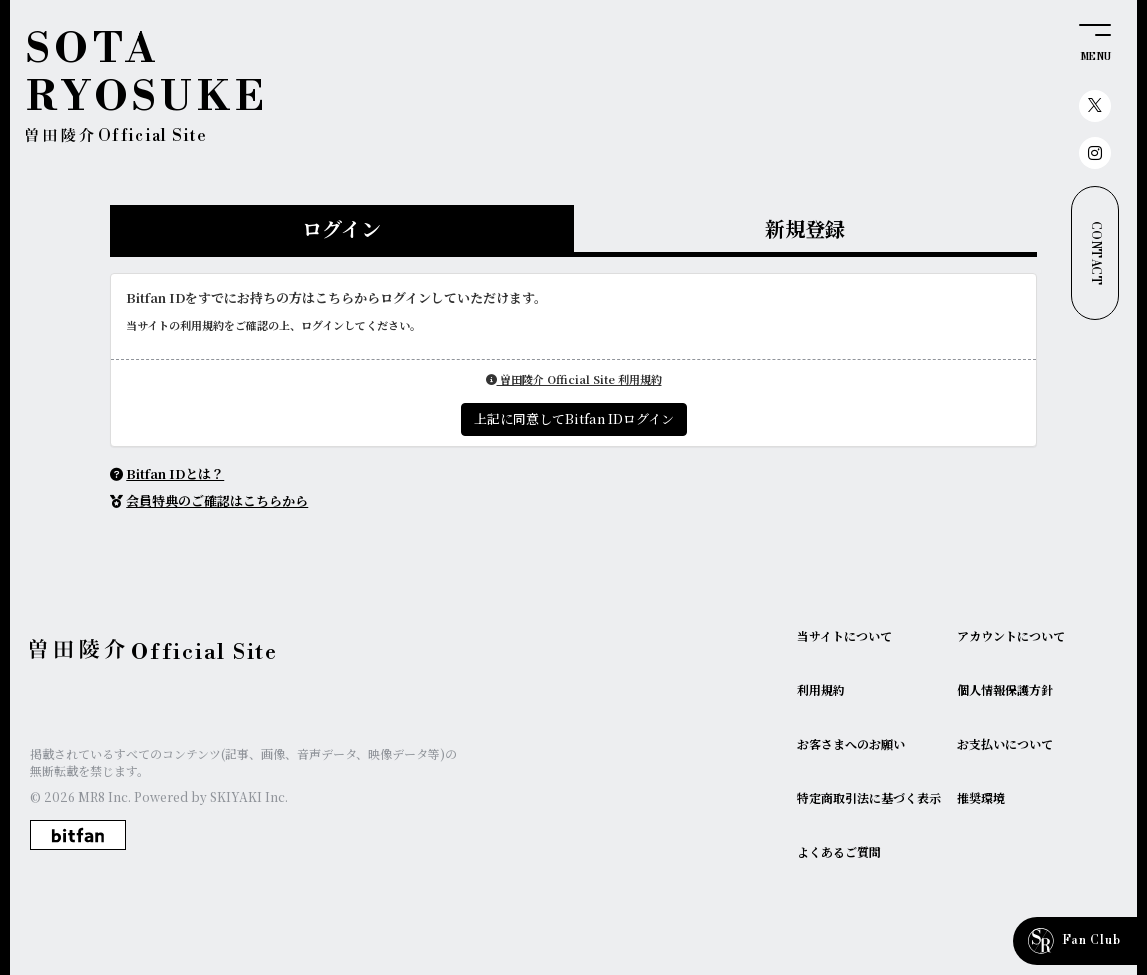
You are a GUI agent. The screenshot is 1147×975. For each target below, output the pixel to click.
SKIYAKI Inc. (249, 796)
